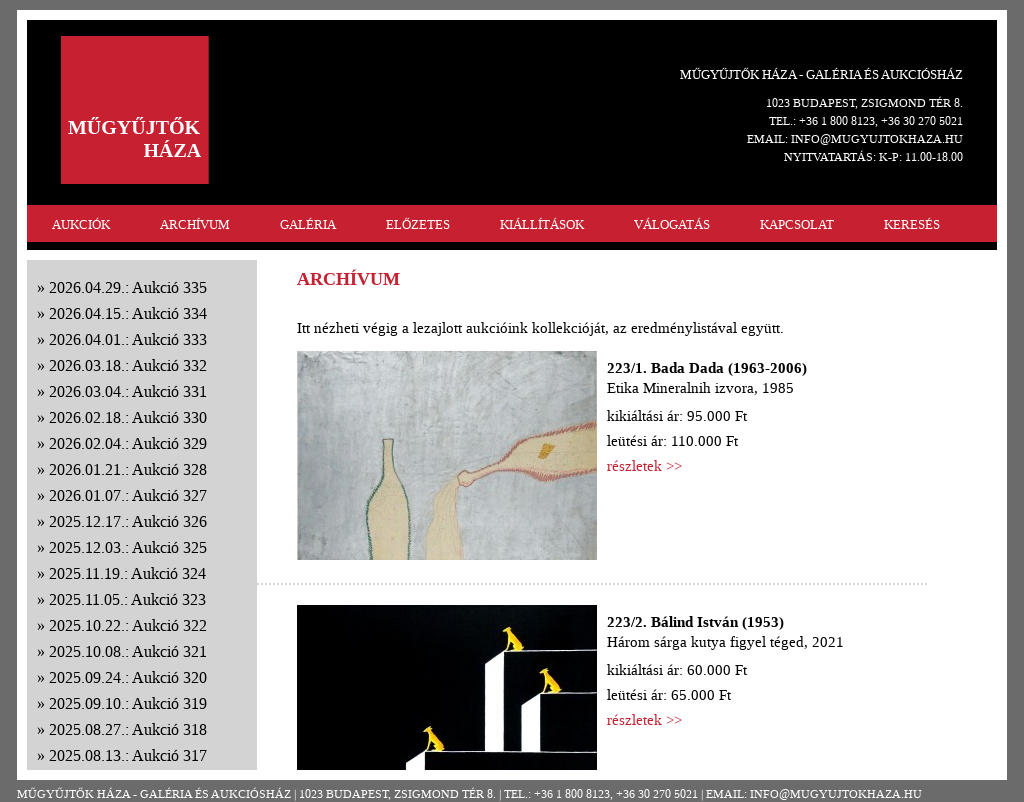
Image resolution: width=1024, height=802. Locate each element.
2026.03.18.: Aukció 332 (128, 365)
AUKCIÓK (81, 224)
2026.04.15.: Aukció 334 (128, 313)
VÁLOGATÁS (672, 224)
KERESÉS (912, 224)
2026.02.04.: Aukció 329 (128, 443)
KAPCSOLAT (797, 224)
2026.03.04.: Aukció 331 (128, 391)
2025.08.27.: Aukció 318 (128, 729)
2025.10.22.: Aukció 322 (128, 625)
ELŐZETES (418, 224)
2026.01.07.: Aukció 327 (128, 495)
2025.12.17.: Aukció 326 (128, 521)
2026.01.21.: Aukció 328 (128, 469)
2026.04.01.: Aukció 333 (128, 339)
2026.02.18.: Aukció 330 (128, 417)
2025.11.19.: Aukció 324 (127, 573)
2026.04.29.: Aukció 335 (128, 287)
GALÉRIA (308, 224)
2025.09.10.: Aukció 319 (128, 703)
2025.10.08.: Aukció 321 (128, 651)
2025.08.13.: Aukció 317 (128, 755)
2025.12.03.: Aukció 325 (128, 547)
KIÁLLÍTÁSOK (542, 224)
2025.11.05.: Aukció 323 (127, 599)
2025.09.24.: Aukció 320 (128, 677)
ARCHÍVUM (195, 224)
